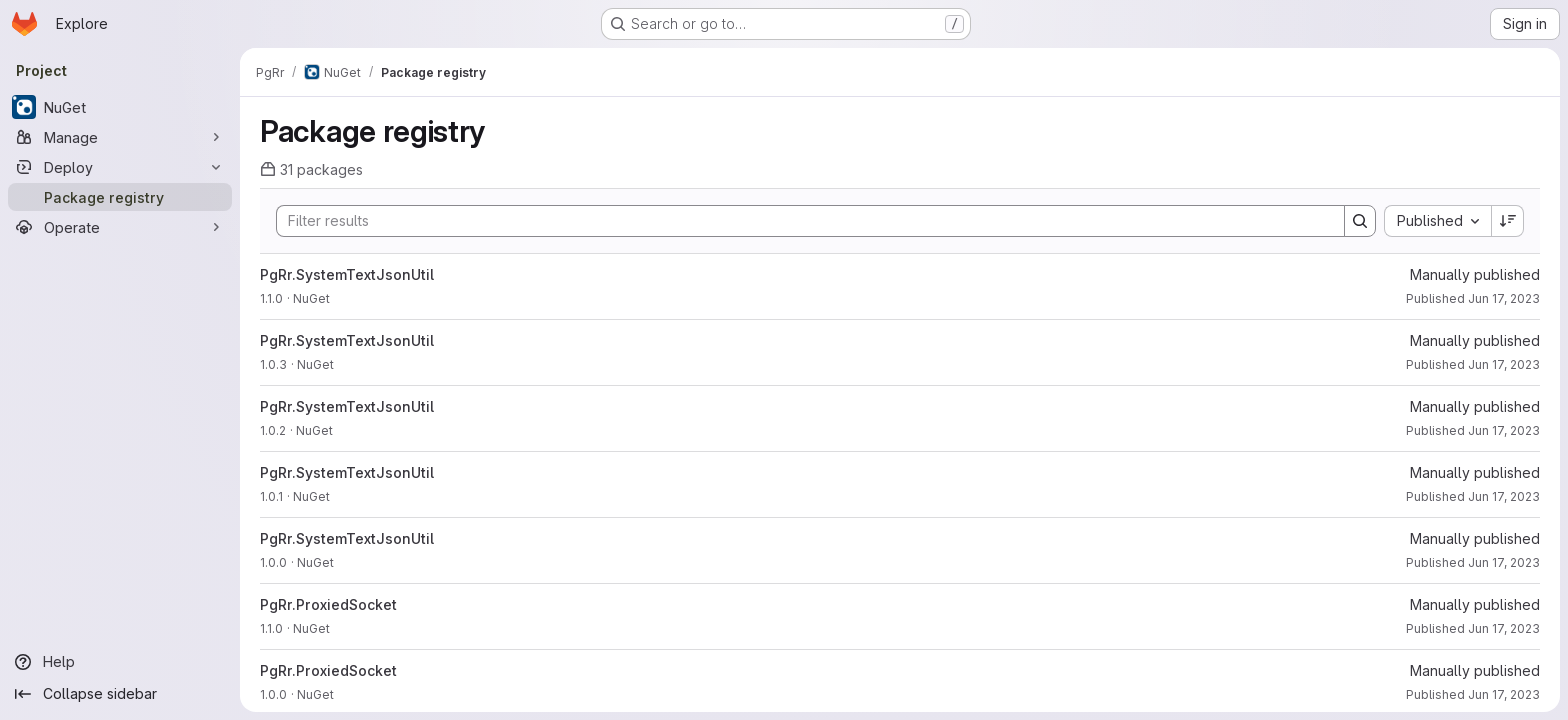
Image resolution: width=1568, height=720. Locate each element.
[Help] (120, 662)
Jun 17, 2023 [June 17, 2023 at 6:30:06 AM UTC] (1504, 298)
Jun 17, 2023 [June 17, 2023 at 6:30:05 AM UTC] (1504, 562)
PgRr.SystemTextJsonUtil (347, 274)
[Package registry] (120, 197)
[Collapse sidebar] (120, 694)
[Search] (800, 221)
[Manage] (120, 137)
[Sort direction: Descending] (1508, 221)
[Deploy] (120, 167)
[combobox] (1437, 221)
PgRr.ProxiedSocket (328, 604)
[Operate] (120, 227)
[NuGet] (120, 107)
